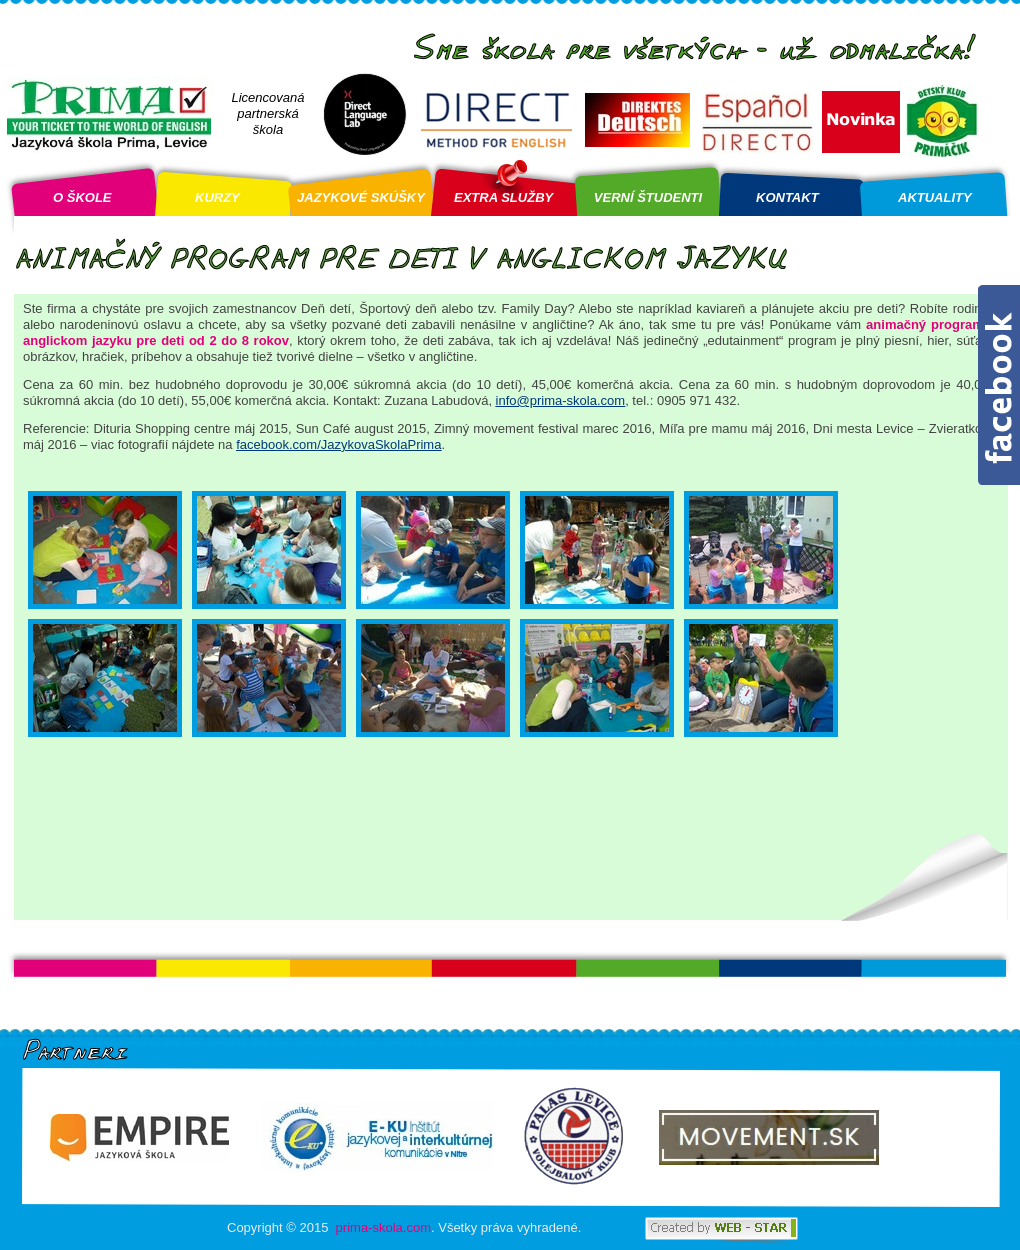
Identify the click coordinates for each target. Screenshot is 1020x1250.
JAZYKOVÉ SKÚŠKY (361, 197)
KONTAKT (787, 197)
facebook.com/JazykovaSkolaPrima (338, 444)
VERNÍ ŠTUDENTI (648, 197)
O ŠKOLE (82, 197)
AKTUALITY (935, 197)
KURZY (217, 197)
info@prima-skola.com (561, 400)
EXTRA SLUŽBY (503, 197)
